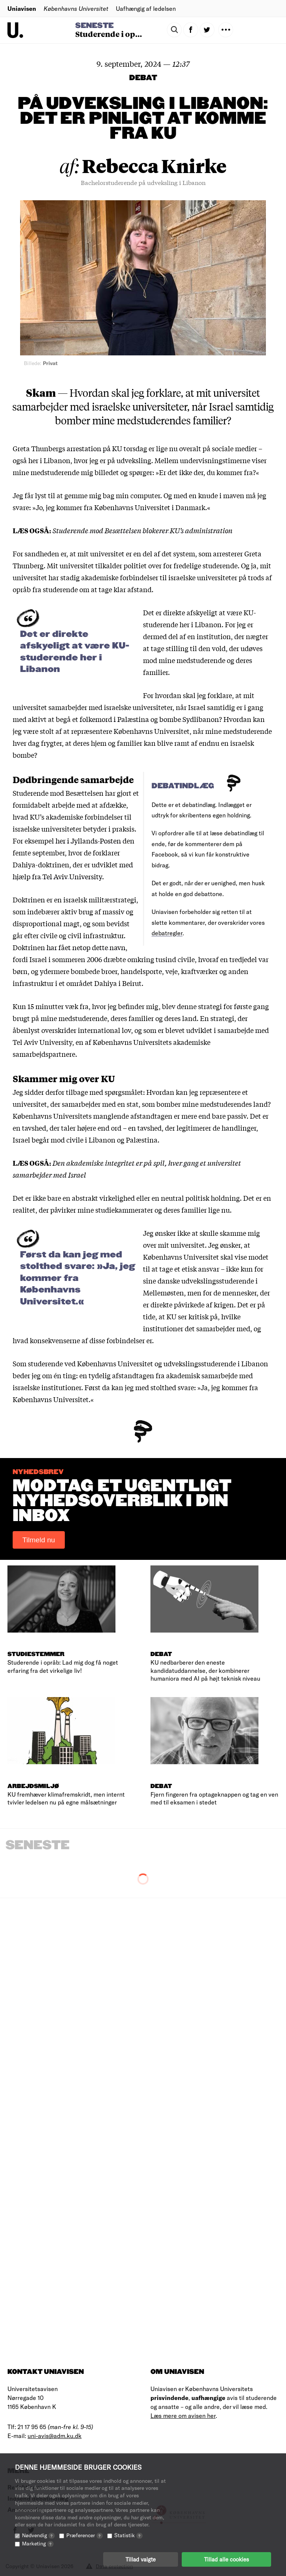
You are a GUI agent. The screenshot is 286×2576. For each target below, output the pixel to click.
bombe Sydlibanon (189, 719)
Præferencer (84, 2535)
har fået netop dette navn (86, 947)
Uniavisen (21, 8)
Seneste (94, 26)
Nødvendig (38, 2535)
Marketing (38, 2543)
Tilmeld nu (38, 1540)
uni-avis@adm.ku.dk (55, 2435)
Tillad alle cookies (226, 2559)
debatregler (167, 932)
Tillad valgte (140, 2559)
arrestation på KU (94, 448)
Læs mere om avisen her (183, 2415)
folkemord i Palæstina (114, 719)
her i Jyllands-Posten (88, 840)
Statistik (128, 2535)
